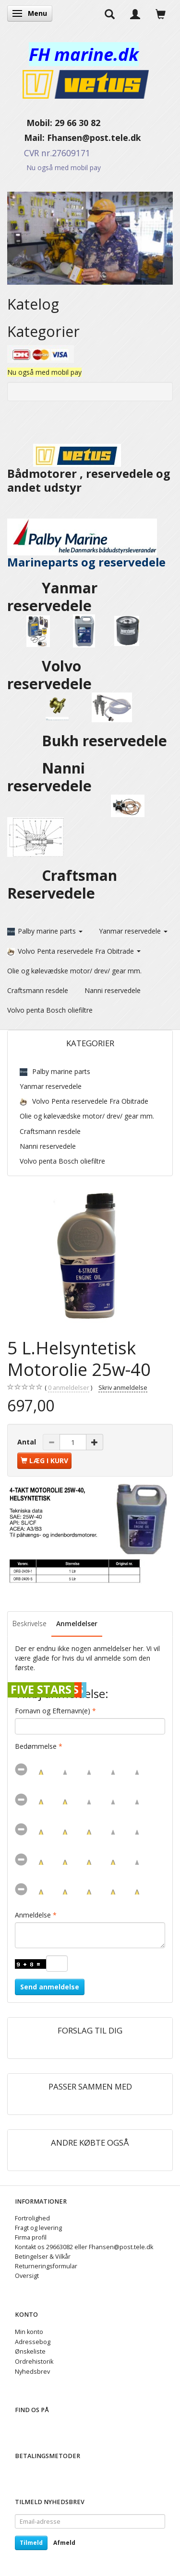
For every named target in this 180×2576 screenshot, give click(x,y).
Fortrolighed (32, 2218)
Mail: (27, 137)
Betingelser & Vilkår (43, 2257)
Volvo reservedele (55, 674)
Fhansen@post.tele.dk (94, 137)
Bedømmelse (36, 1746)
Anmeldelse (33, 1914)
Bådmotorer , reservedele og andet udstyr (88, 471)
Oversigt (27, 2276)
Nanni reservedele (51, 777)
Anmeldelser (76, 1623)
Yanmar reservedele (52, 596)
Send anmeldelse (49, 1986)
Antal (27, 1441)
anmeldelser (68, 1388)
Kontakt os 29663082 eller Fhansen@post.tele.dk (84, 2247)
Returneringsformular (46, 2266)
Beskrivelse (29, 1623)
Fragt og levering (38, 2228)
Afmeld (64, 2543)
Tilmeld (31, 2543)
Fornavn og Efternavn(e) (52, 1710)
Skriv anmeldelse (122, 1388)
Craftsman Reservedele (62, 884)
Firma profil (31, 2237)
